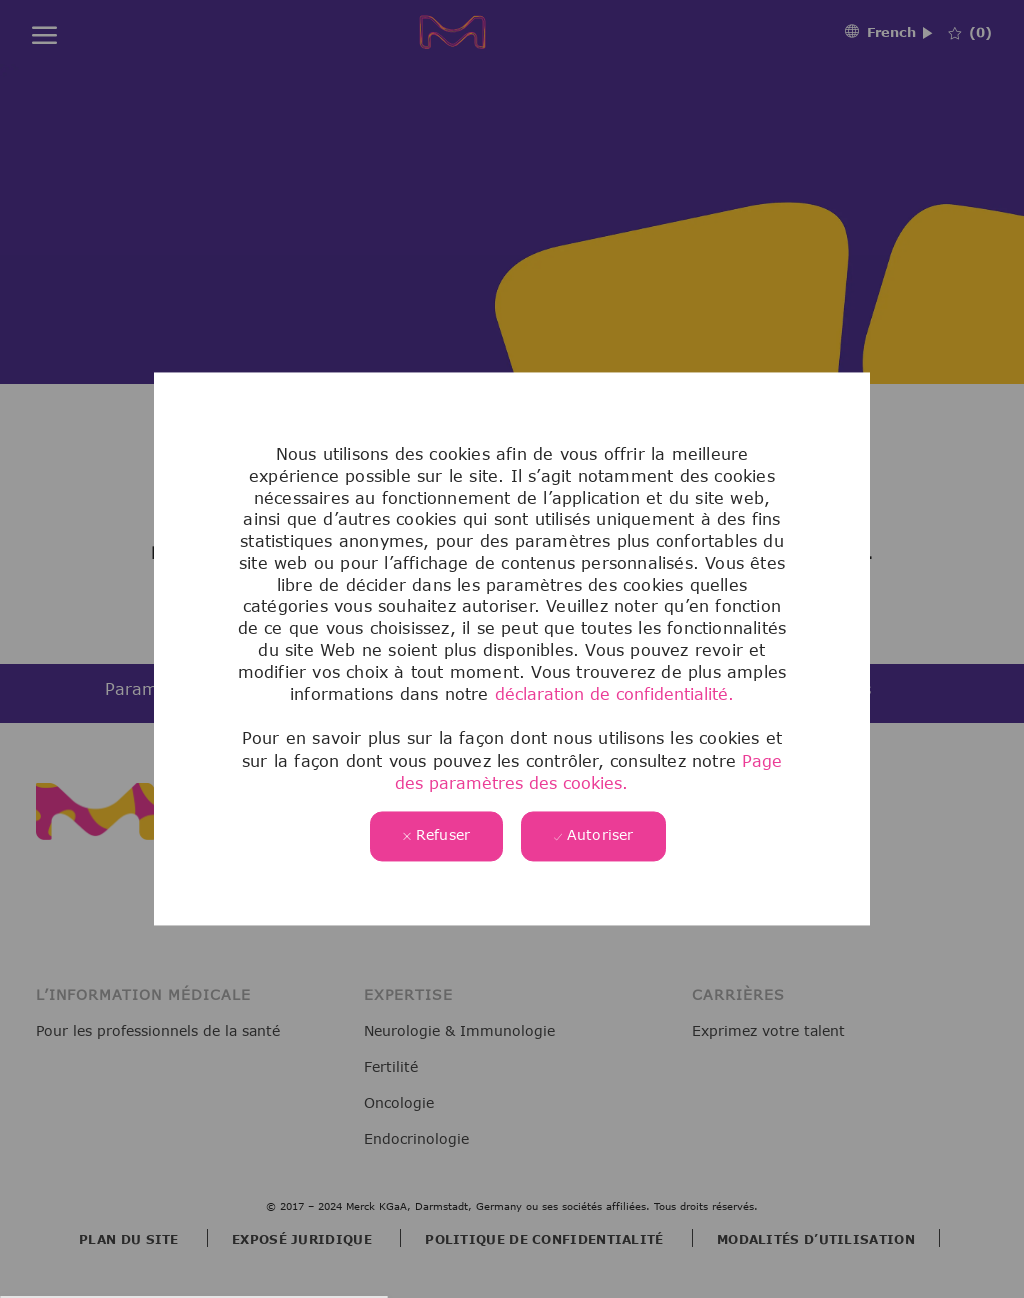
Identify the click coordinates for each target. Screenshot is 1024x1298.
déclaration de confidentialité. (614, 695)
